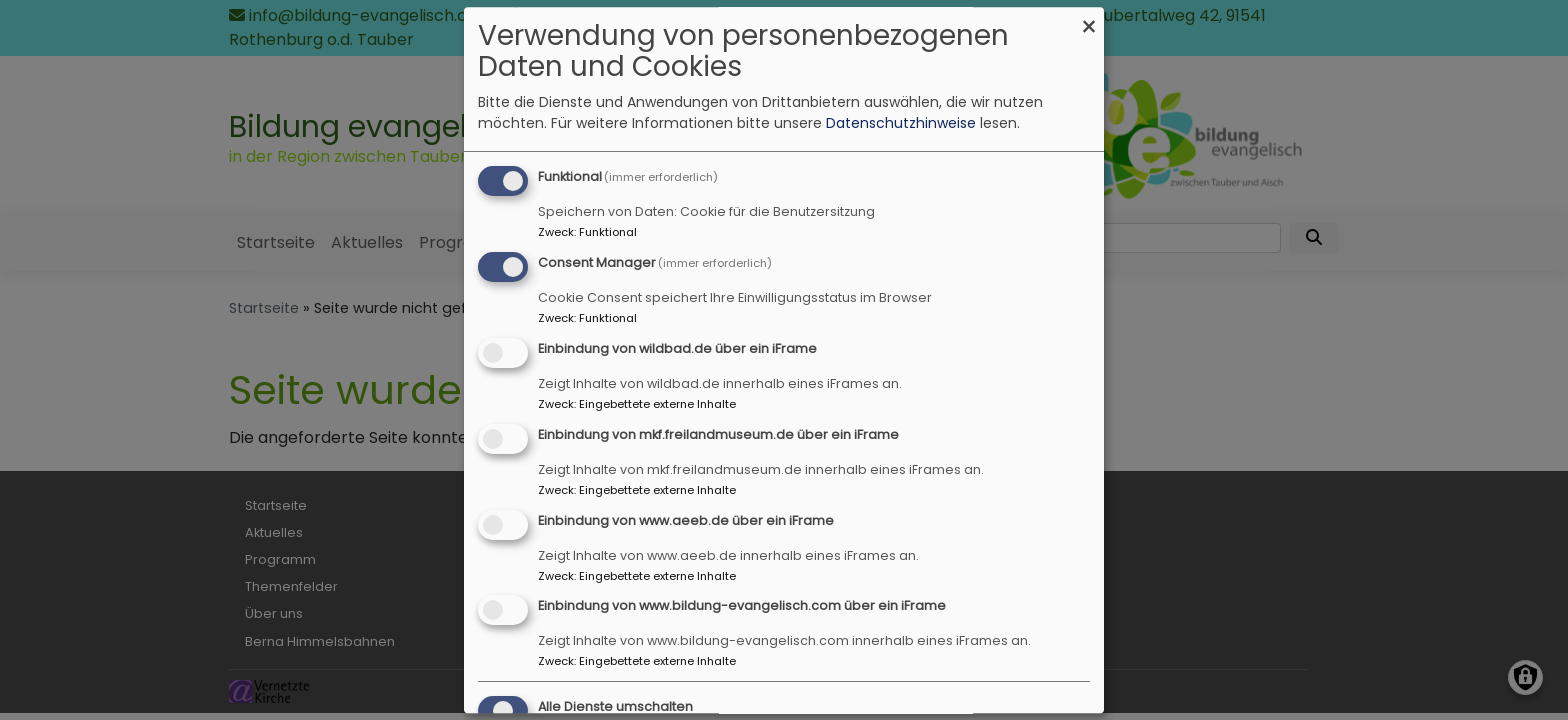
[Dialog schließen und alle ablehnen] (1089, 19)
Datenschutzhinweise (901, 124)
